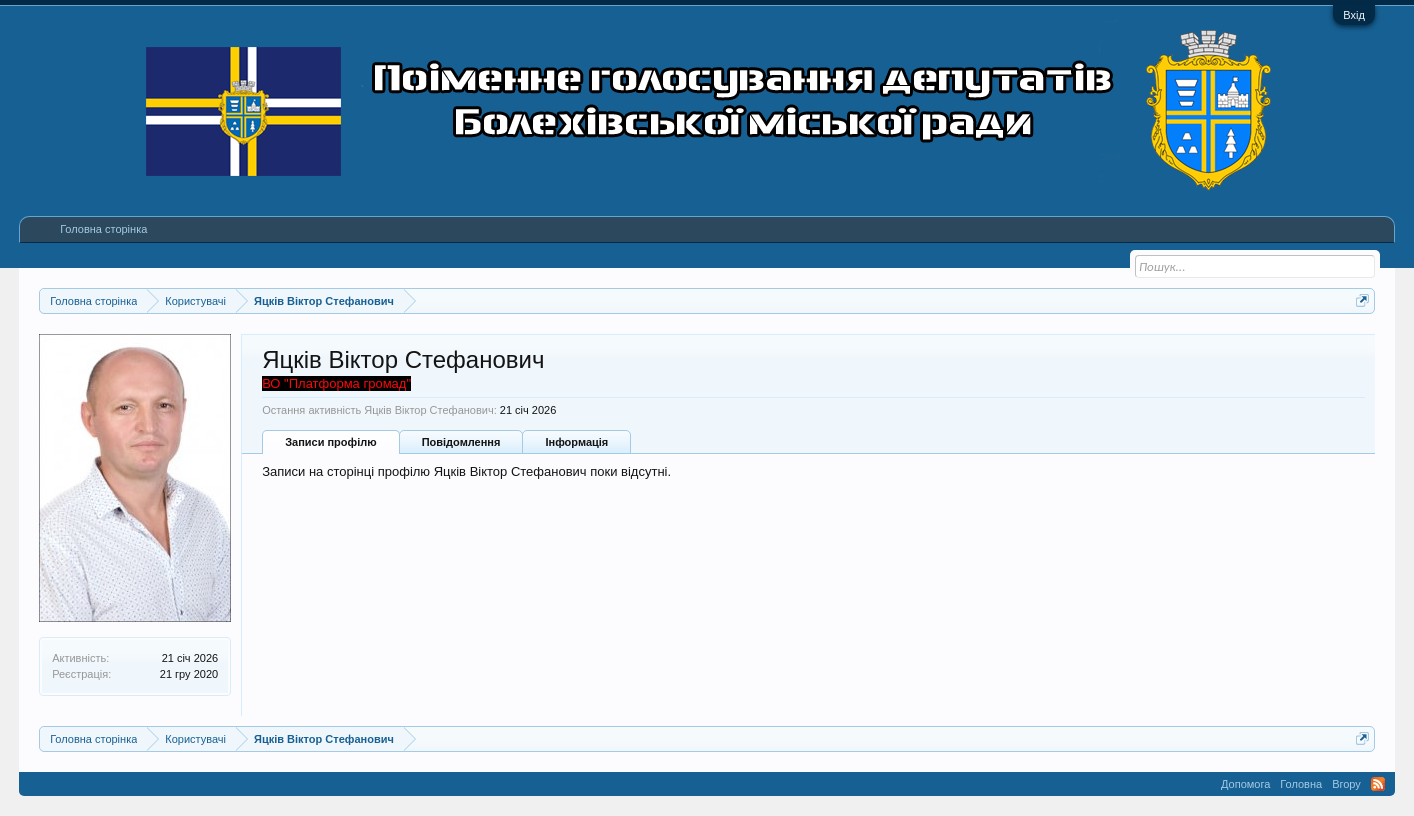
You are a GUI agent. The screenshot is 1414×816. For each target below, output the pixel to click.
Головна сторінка (103, 229)
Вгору (1346, 784)
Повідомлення (461, 442)
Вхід (1354, 15)
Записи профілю (331, 442)
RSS (1378, 784)
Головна (1301, 784)
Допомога (1245, 784)
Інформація (576, 442)
